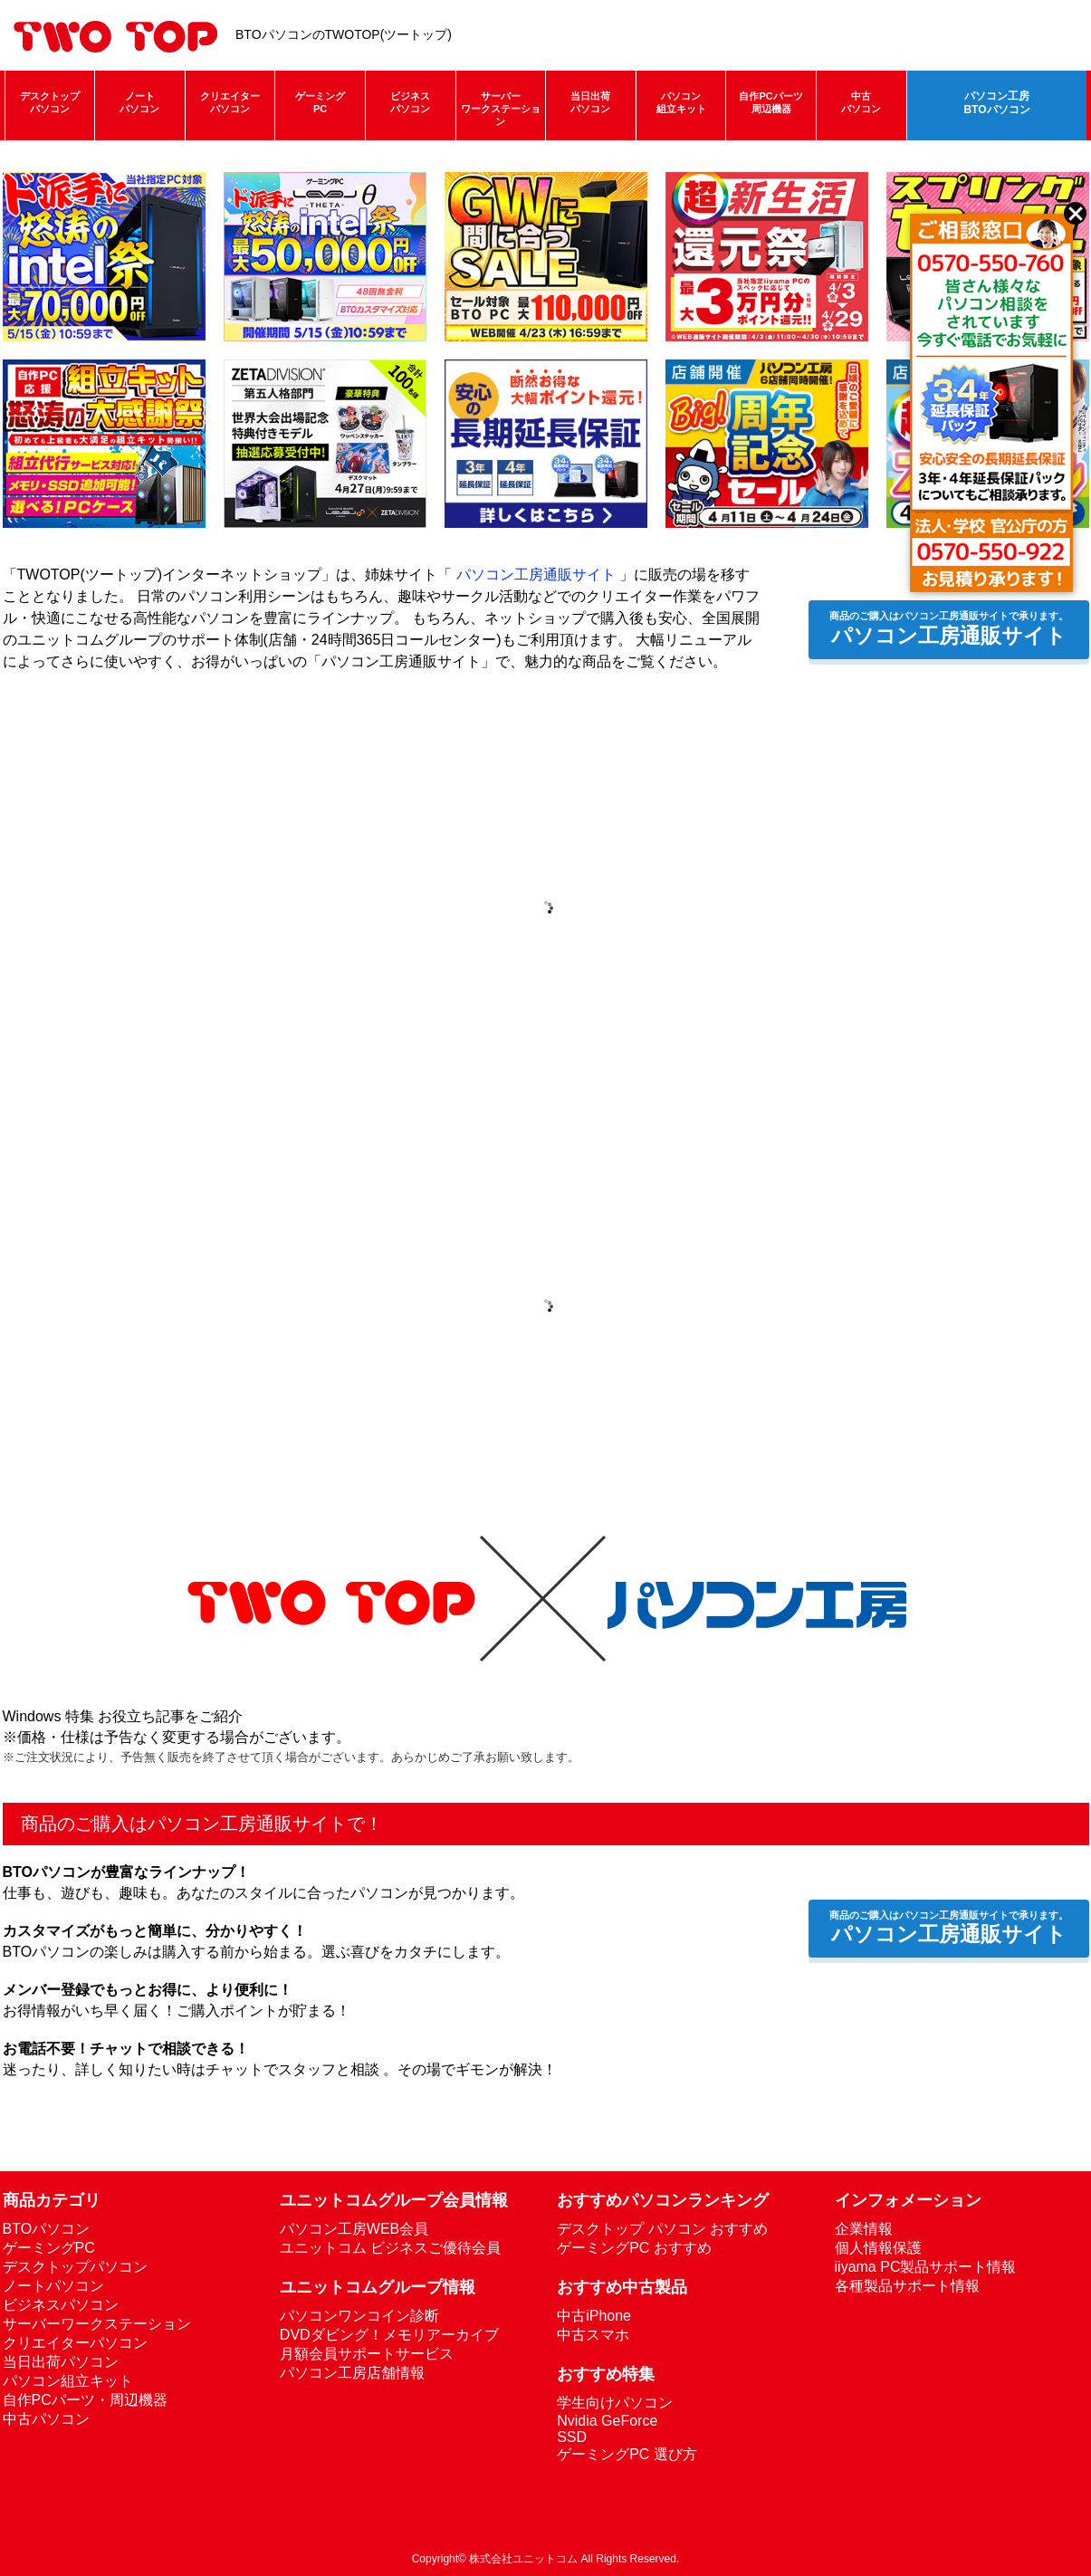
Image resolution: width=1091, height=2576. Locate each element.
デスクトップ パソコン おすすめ (662, 2228)
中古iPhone (594, 2315)
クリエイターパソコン (230, 102)
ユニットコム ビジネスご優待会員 (390, 2247)
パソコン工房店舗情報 (352, 2372)
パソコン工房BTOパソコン (996, 103)
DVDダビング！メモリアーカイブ (389, 2334)
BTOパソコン (47, 2228)
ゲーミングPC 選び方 (627, 2454)
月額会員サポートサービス (367, 2353)
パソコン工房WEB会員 (354, 2228)
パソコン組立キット (681, 102)
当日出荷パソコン (590, 102)
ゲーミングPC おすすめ (634, 2247)
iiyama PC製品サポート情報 (926, 2266)
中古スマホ (593, 2334)
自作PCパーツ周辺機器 (770, 102)
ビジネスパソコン (410, 102)
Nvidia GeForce (607, 2420)
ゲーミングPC (320, 102)
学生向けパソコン (615, 2402)
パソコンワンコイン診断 (359, 2315)
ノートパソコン (139, 102)
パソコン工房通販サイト (536, 574)
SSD (572, 2437)
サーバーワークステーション (501, 109)
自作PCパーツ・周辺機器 (85, 2400)
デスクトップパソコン (50, 102)
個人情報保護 (878, 2247)
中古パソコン (861, 102)
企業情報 (864, 2228)
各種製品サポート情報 (907, 2286)
